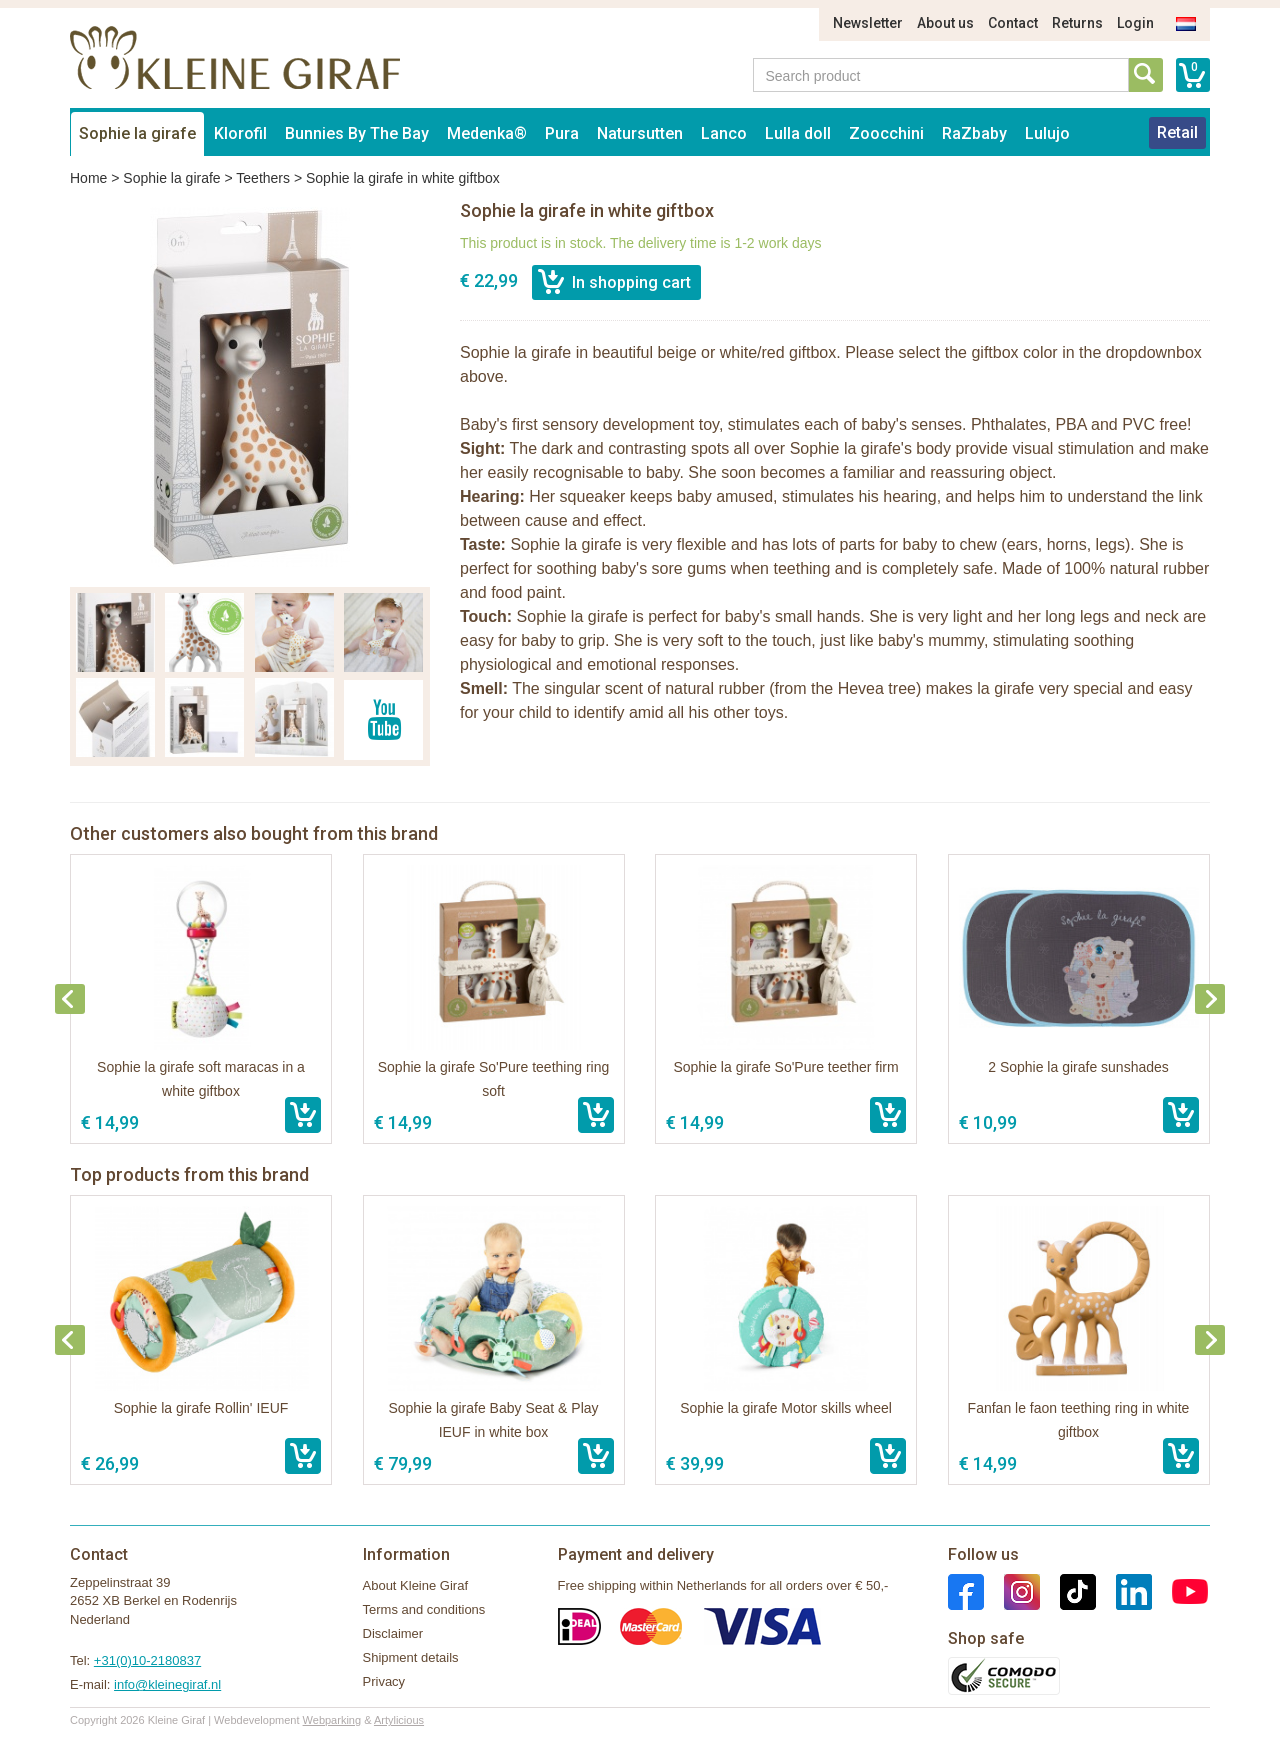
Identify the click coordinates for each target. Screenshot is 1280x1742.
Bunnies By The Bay (357, 133)
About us (945, 23)
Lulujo (1047, 133)
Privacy (384, 1681)
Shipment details (411, 1657)
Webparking (332, 1720)
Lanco (724, 133)
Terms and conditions (424, 1609)
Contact (1013, 23)
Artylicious (399, 1720)
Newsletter (868, 23)
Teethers (263, 178)
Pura (562, 133)
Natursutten (640, 133)
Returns (1077, 23)
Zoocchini (886, 133)
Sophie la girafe (137, 133)
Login (1135, 23)
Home (88, 178)
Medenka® (487, 133)
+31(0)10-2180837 (147, 1660)
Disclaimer (393, 1633)
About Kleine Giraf (416, 1585)
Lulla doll (798, 133)
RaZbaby (974, 133)
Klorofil (240, 133)
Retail (1177, 132)
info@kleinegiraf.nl (167, 1684)
